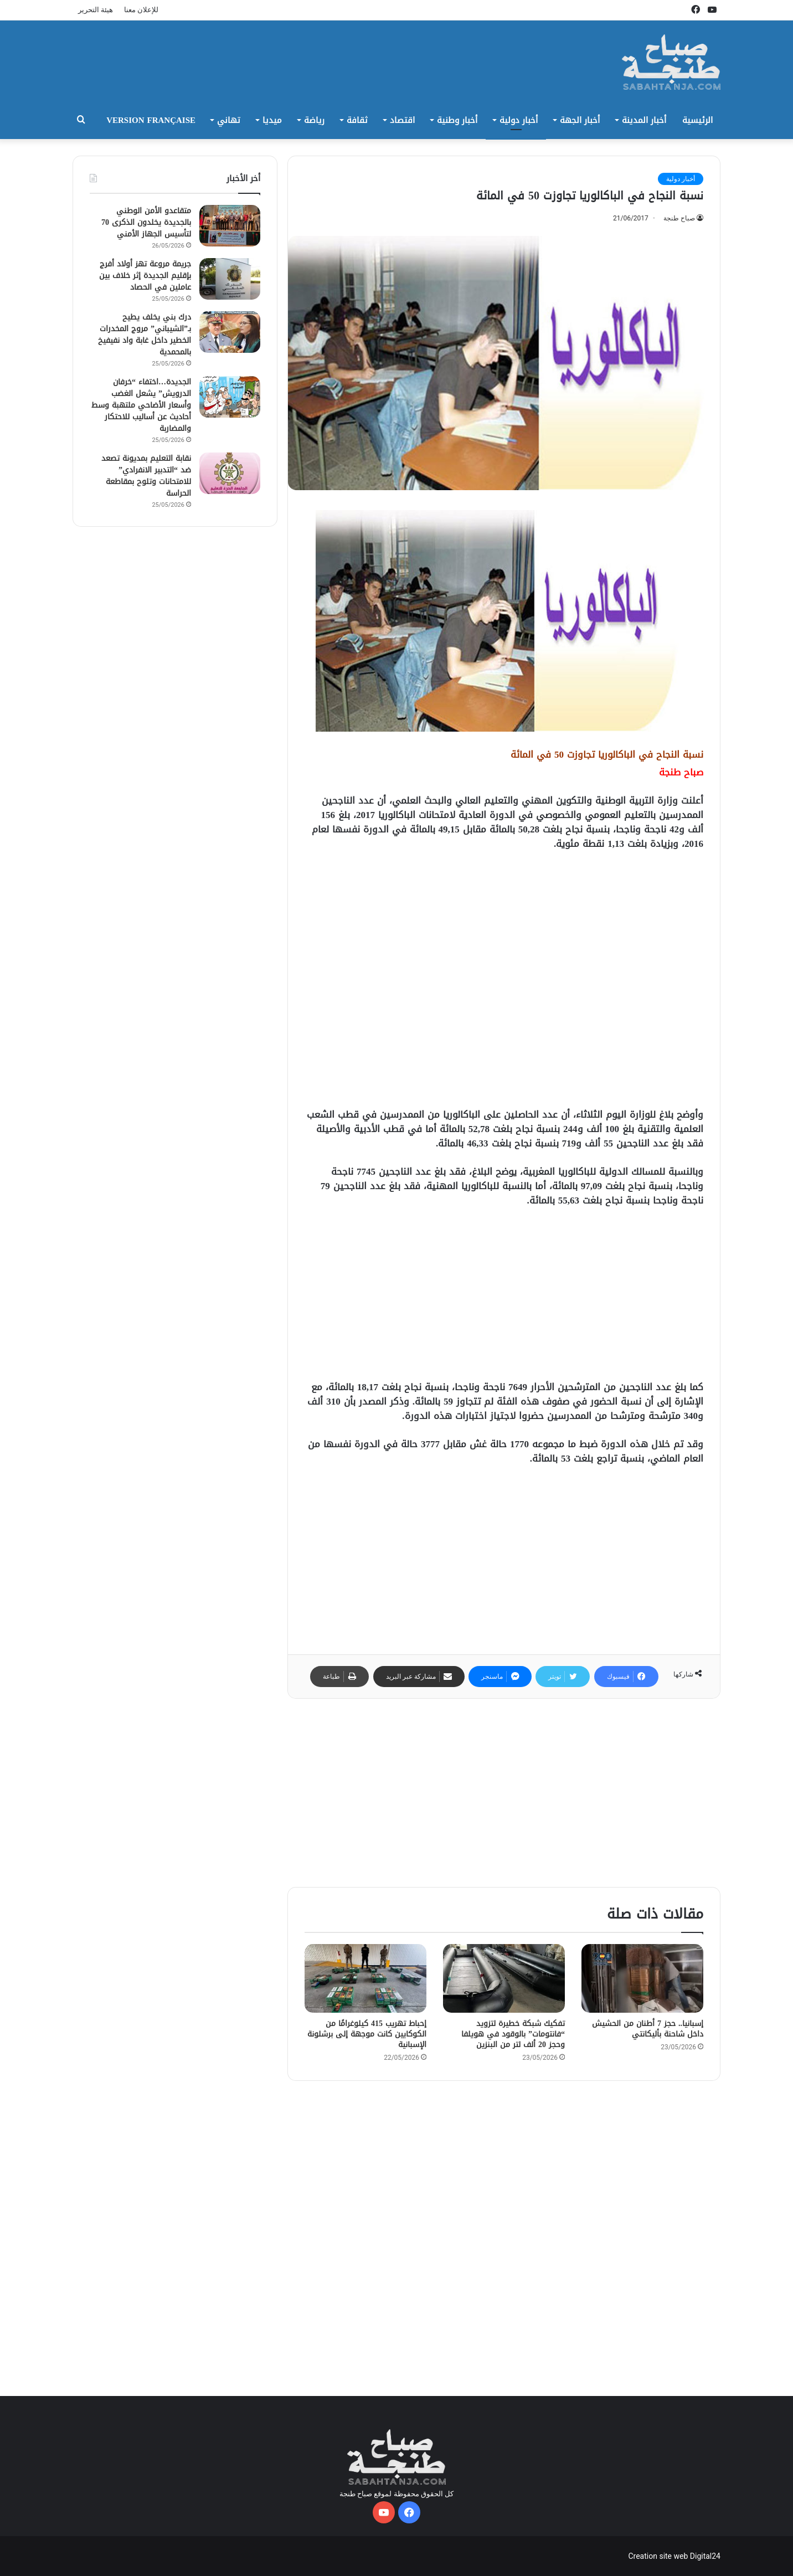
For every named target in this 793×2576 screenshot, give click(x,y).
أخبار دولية (519, 120)
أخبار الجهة (580, 120)
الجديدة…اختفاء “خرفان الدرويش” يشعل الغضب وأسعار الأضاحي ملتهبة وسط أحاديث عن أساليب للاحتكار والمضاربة (141, 405)
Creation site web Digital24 (674, 2556)
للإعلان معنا (141, 10)
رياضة (314, 120)
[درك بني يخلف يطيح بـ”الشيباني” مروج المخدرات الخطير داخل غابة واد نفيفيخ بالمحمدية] (229, 332)
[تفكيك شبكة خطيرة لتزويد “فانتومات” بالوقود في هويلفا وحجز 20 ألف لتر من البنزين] (504, 1978)
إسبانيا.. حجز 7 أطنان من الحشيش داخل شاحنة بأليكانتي (647, 2029)
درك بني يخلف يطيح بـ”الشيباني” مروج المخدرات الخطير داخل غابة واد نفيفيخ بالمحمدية (144, 334)
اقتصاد (402, 120)
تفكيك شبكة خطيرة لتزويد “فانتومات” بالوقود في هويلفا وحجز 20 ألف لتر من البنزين (513, 2034)
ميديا (272, 120)
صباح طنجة (679, 218)
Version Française (150, 120)
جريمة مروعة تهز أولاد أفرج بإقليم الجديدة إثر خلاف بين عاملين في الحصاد (145, 275)
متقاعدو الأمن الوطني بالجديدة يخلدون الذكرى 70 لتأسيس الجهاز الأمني (146, 222)
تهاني (228, 120)
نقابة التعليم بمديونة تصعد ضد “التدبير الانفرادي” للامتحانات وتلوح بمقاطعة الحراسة (146, 476)
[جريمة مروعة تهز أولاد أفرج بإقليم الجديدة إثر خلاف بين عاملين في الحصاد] (229, 279)
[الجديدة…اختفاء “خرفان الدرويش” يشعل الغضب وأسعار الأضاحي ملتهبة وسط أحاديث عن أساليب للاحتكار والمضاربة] (229, 397)
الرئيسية (697, 120)
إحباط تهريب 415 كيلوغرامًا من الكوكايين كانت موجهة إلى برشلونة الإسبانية (366, 2034)
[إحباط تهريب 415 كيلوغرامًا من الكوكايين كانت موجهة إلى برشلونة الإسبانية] (365, 1978)
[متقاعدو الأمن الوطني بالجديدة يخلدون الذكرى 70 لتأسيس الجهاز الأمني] (229, 225)
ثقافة (357, 120)
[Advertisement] (504, 984)
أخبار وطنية (457, 120)
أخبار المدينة (644, 120)
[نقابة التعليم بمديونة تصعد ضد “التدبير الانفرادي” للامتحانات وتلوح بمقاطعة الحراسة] (229, 473)
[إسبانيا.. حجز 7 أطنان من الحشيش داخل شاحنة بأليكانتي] (642, 1978)
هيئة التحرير (95, 10)
